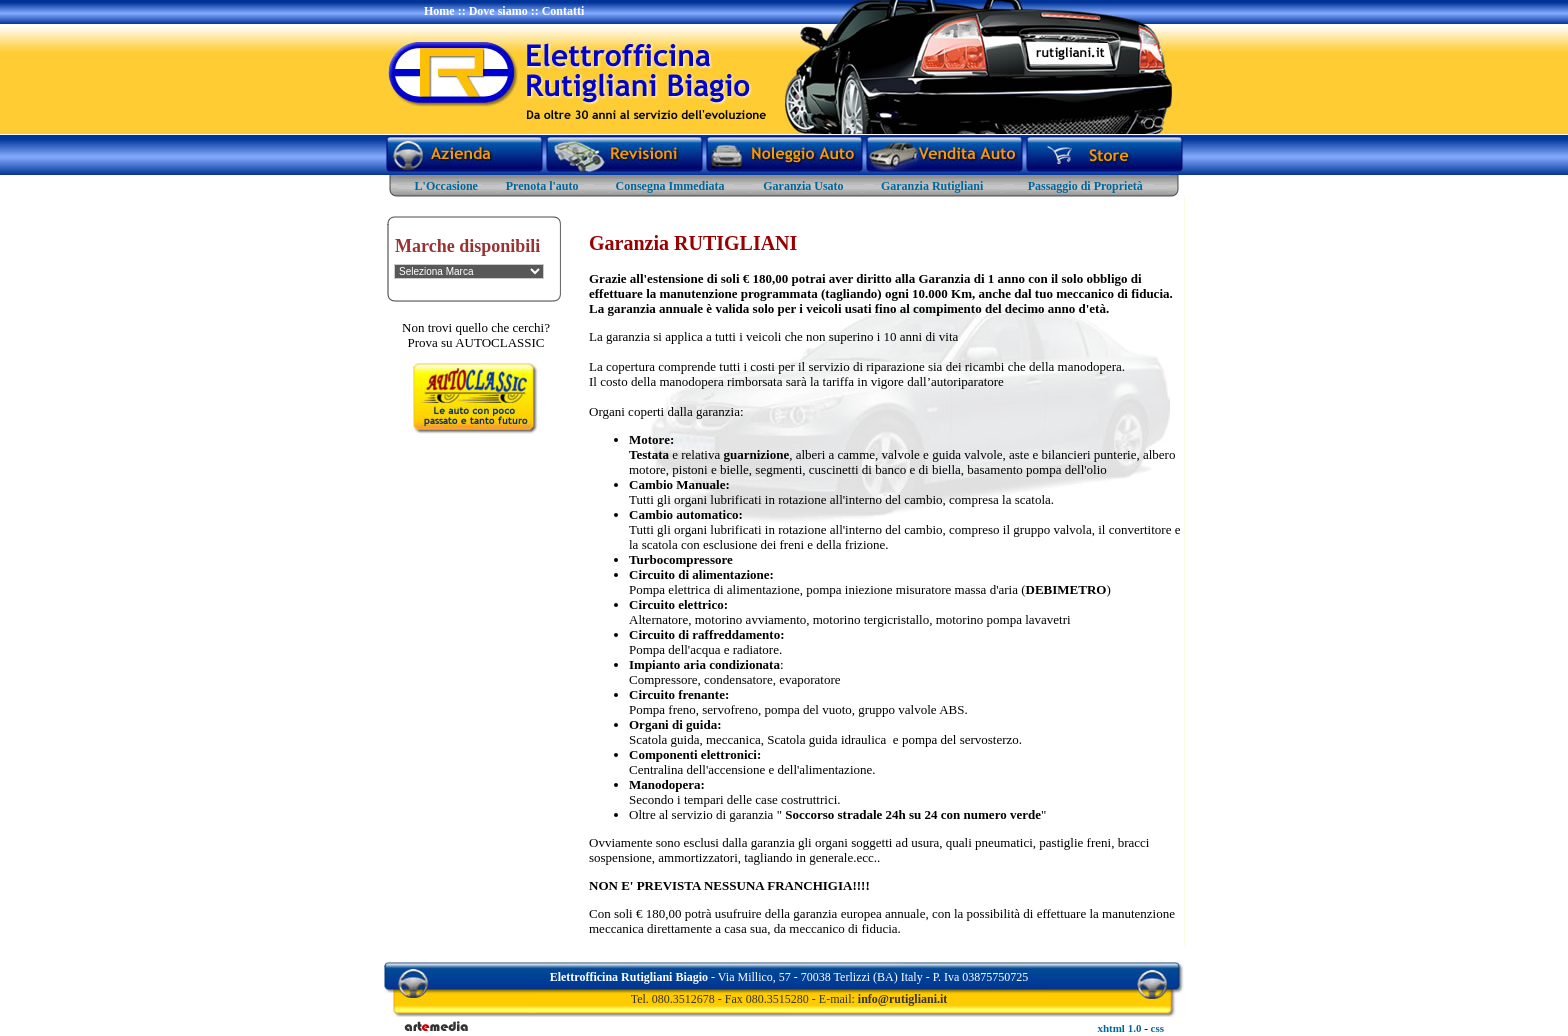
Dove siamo (498, 11)
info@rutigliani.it (903, 999)
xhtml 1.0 (1119, 1028)
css (1157, 1028)
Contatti (563, 11)
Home (439, 11)
